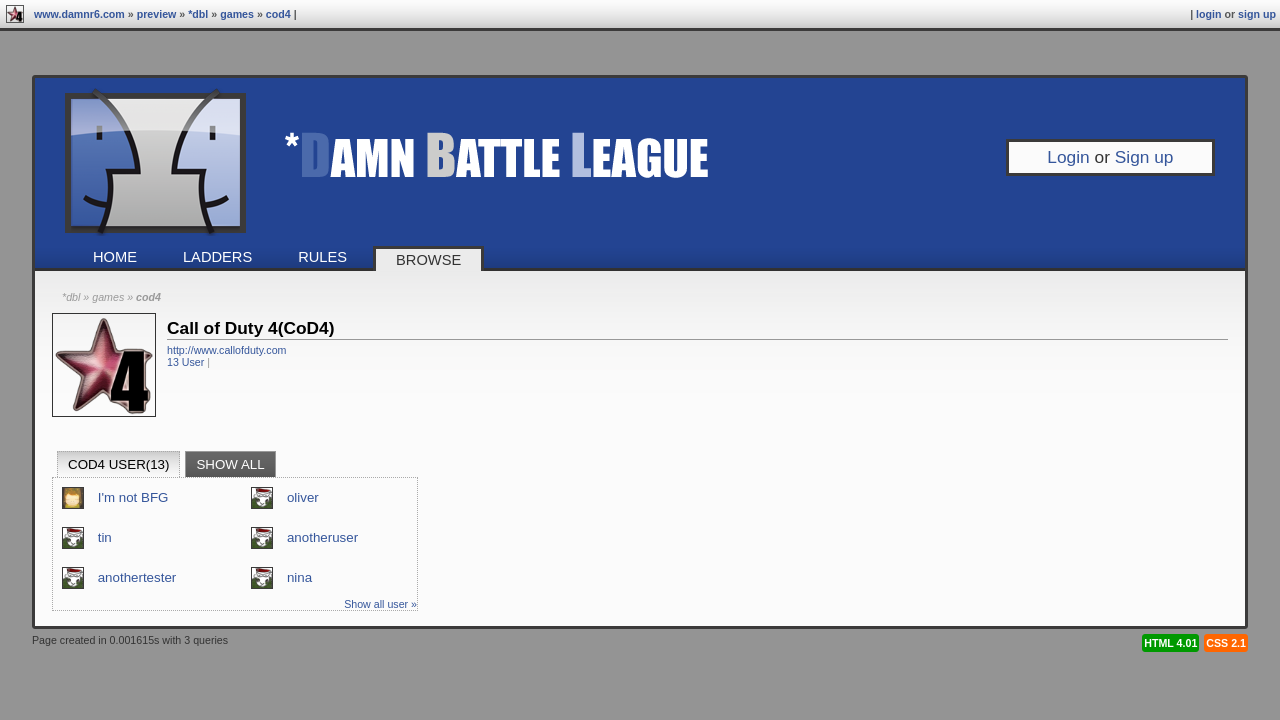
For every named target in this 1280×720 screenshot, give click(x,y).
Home (115, 257)
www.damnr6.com (79, 14)
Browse (428, 260)
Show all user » (380, 604)
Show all (230, 464)
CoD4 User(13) (118, 464)
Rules (322, 257)
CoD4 (278, 14)
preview (157, 14)
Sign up (1257, 14)
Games (237, 14)
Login (1208, 14)
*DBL (198, 14)
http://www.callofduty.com (226, 350)
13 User (185, 362)
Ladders (217, 257)
